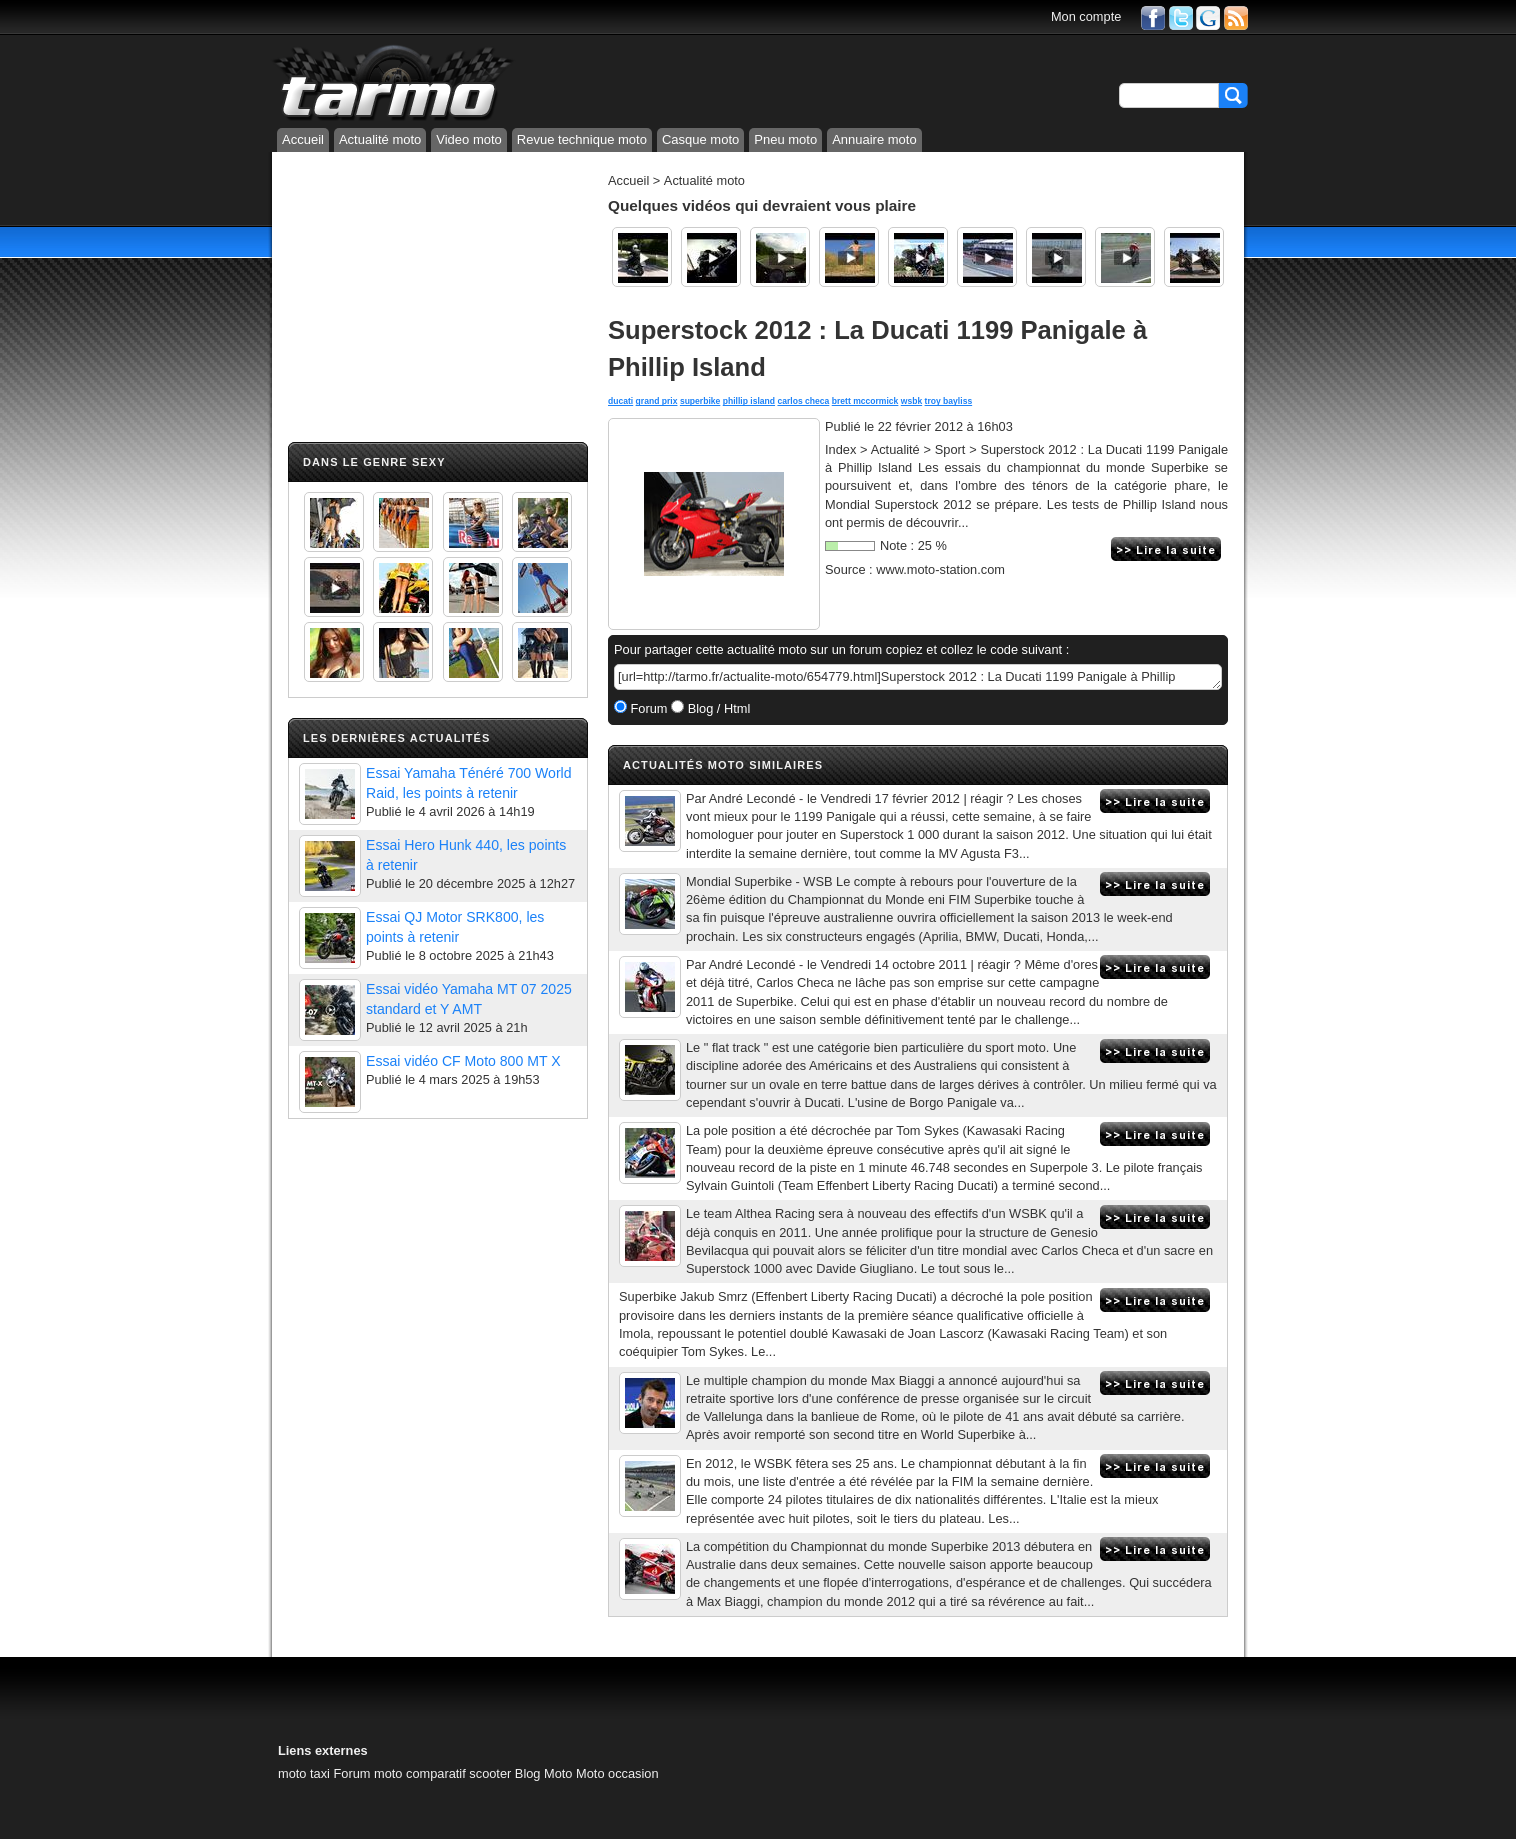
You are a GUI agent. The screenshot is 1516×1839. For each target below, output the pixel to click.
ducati (620, 401)
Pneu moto (785, 139)
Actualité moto (380, 139)
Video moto (469, 139)
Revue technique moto (582, 139)
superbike (700, 401)
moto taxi (304, 1773)
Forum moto (367, 1773)
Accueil (303, 139)
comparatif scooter (458, 1773)
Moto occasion (617, 1773)
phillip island (749, 401)
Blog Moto (544, 1773)
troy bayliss (949, 401)
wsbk (911, 401)
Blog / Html (717, 708)
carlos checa (803, 401)
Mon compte (1086, 16)
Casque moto (700, 139)
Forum (647, 708)
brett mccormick (865, 401)
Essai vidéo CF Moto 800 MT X (463, 1061)
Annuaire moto (874, 139)
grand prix (657, 401)
